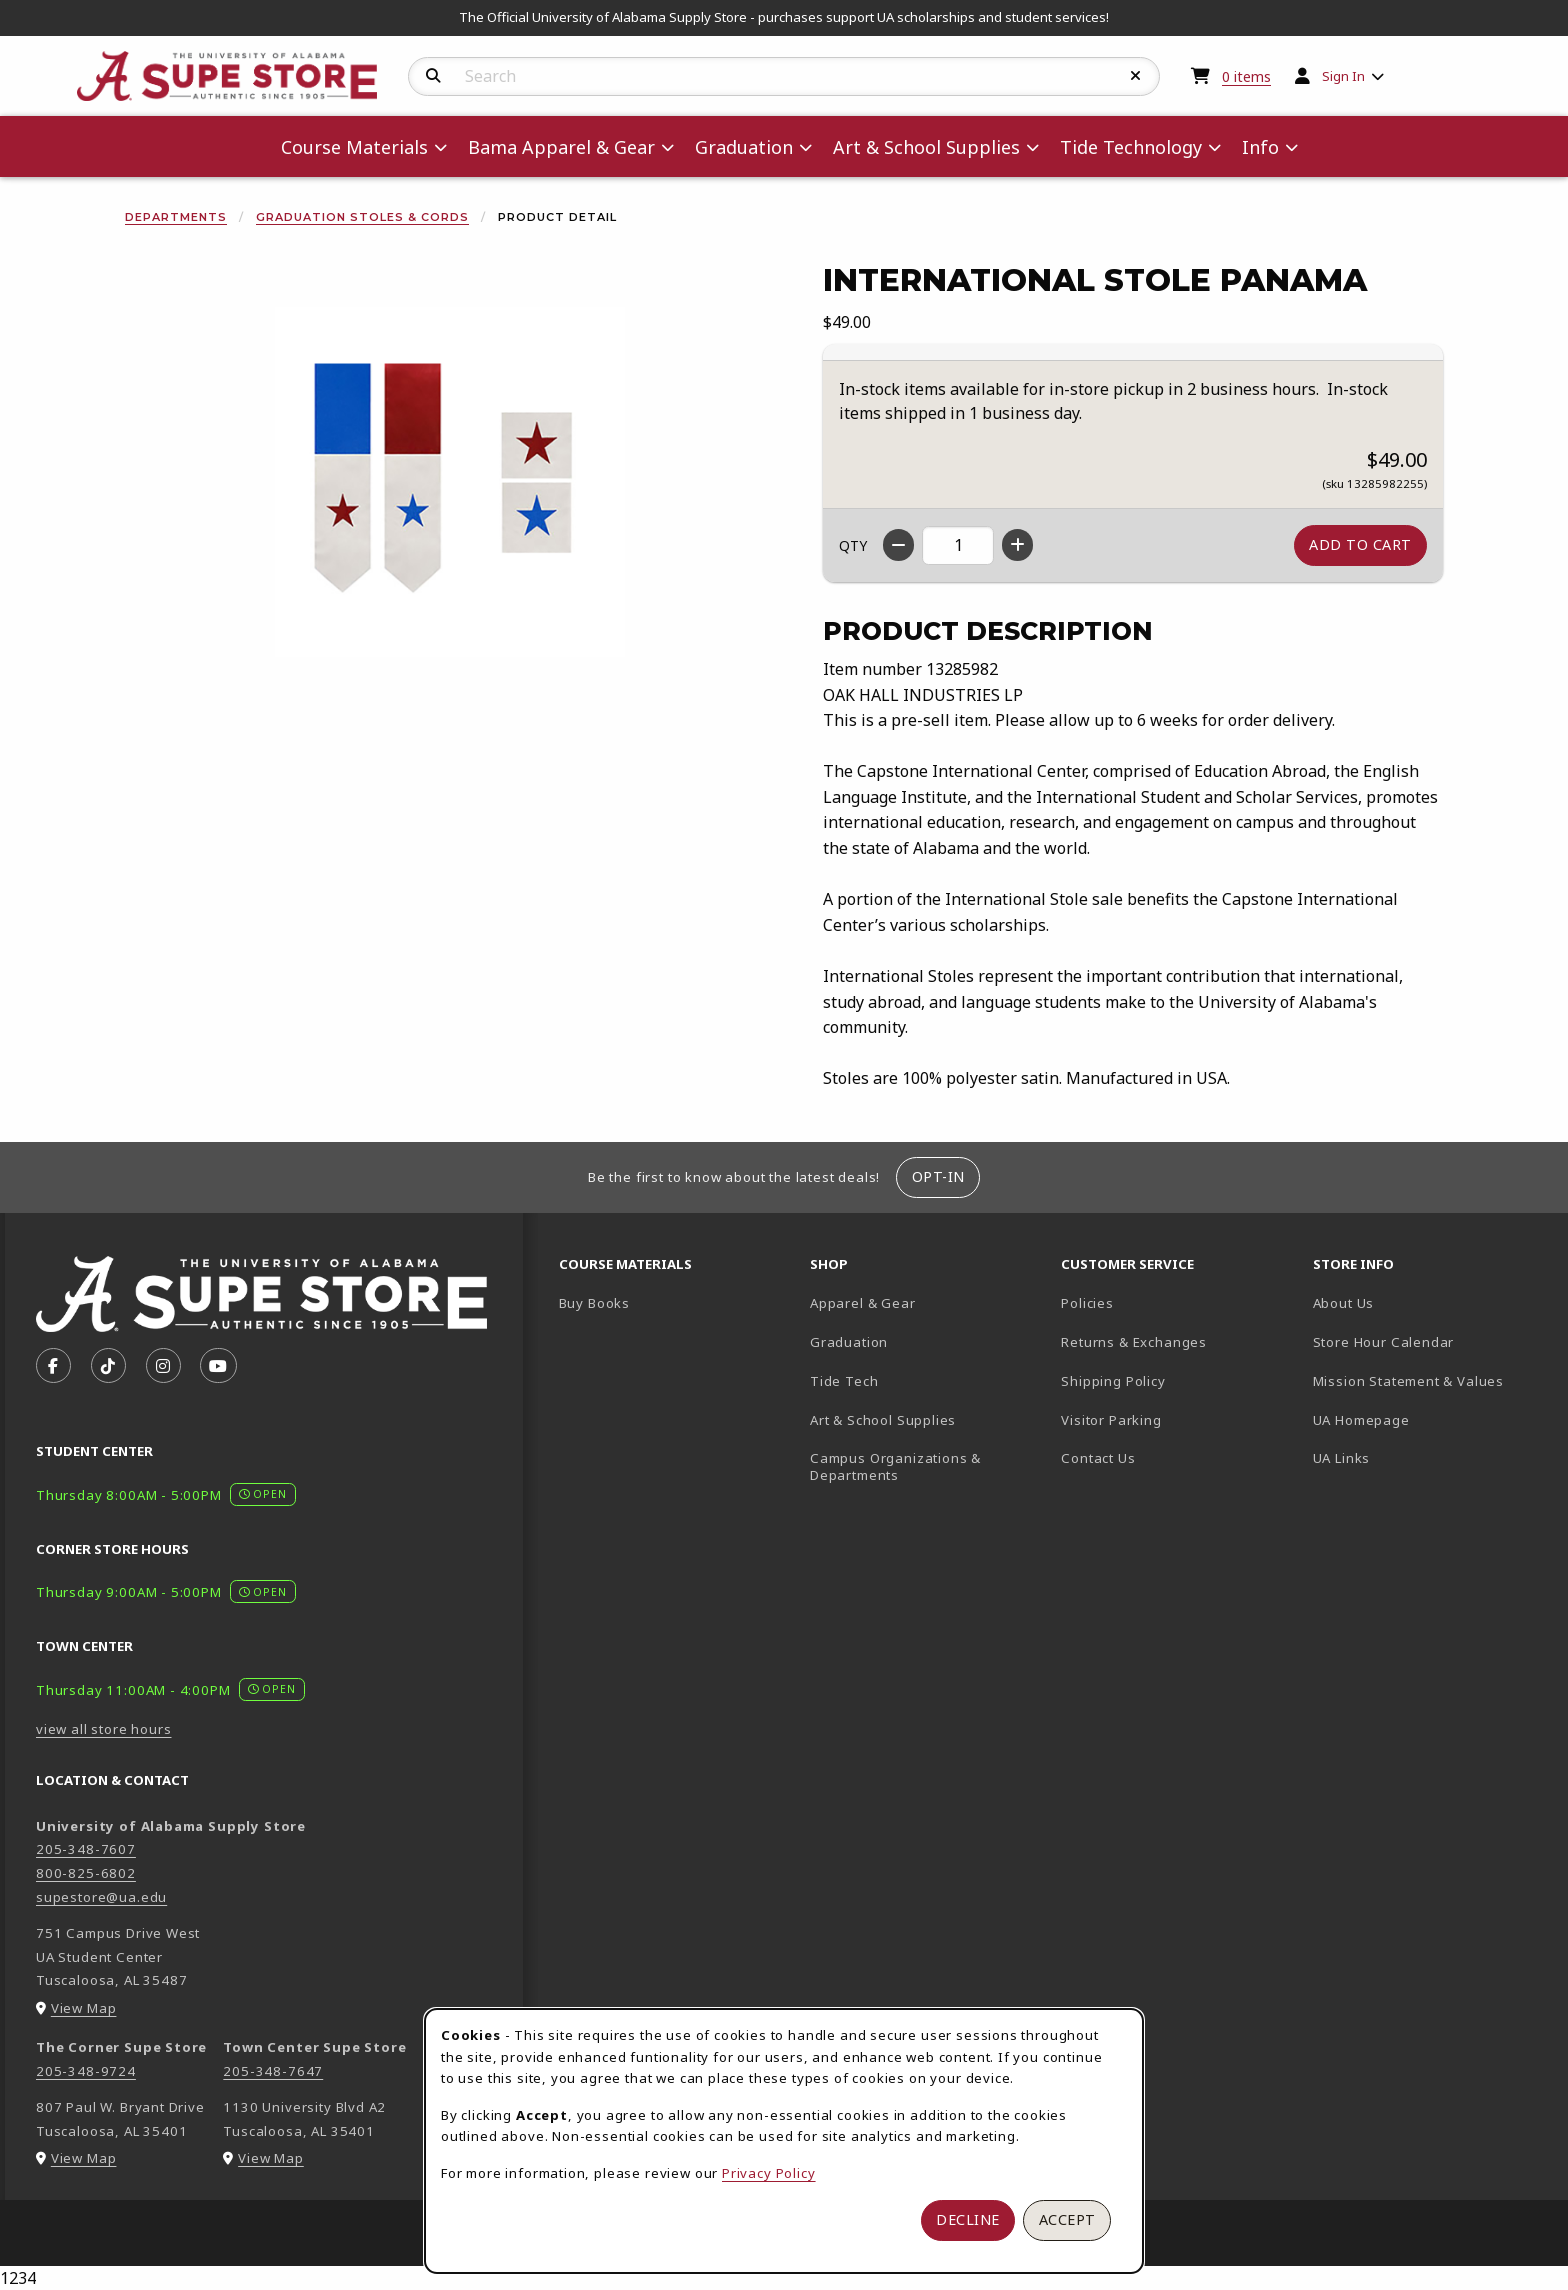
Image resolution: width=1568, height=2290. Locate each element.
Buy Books (594, 1303)
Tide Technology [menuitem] (1131, 147)
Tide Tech (844, 1381)
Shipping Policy (1113, 1381)
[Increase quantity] (1017, 545)
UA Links (1342, 1458)
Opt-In (938, 1176)
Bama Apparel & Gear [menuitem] (561, 147)
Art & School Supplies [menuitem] (926, 147)
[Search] (433, 76)
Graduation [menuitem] (744, 147)
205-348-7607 (86, 1849)
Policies (1087, 1303)
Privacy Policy (769, 2173)
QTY (853, 545)
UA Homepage (1430, 1419)
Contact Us (1098, 1458)
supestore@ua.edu (101, 1897)
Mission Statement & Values (1408, 1381)
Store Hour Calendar (1430, 1341)
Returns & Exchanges (1134, 1342)
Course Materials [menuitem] (354, 147)
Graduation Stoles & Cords (362, 217)
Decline (968, 2219)
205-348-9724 (86, 2071)
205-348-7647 (273, 2071)
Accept (1067, 2219)
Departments (176, 217)
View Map (84, 2008)
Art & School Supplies (883, 1420)
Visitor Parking (1111, 1420)
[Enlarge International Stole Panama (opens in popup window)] (450, 482)
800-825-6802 (86, 1873)
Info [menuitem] (1260, 147)
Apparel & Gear (863, 1303)
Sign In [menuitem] (1343, 76)
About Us (1344, 1303)
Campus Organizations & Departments (924, 1466)
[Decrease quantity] (898, 545)
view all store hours (104, 1729)
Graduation (849, 1342)
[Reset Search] (1136, 76)
